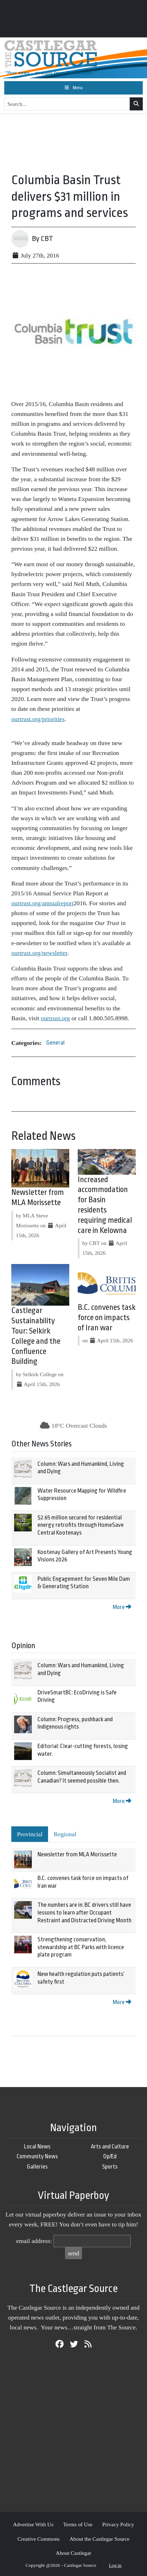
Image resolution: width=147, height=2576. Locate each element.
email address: (34, 2240)
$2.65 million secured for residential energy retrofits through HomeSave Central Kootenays (80, 1525)
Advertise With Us (33, 2524)
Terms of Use (78, 2524)
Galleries (37, 2166)
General (55, 1042)
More (122, 1607)
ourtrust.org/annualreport (42, 903)
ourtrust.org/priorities (38, 718)
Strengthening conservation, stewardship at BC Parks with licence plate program (80, 1947)
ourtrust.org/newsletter (39, 952)
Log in (115, 2565)
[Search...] (67, 104)
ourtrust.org (55, 1018)
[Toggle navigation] (73, 88)
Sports (110, 2166)
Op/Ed (110, 2156)
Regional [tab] (65, 1834)
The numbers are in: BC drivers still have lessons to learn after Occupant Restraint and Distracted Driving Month (84, 1912)
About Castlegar (73, 2553)
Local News (37, 2146)
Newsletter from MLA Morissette (77, 1854)
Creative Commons (39, 2539)
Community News (37, 2156)
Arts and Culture (110, 2146)
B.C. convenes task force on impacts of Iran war (107, 1317)
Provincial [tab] (29, 1834)
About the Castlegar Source (100, 2539)
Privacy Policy (118, 2524)
